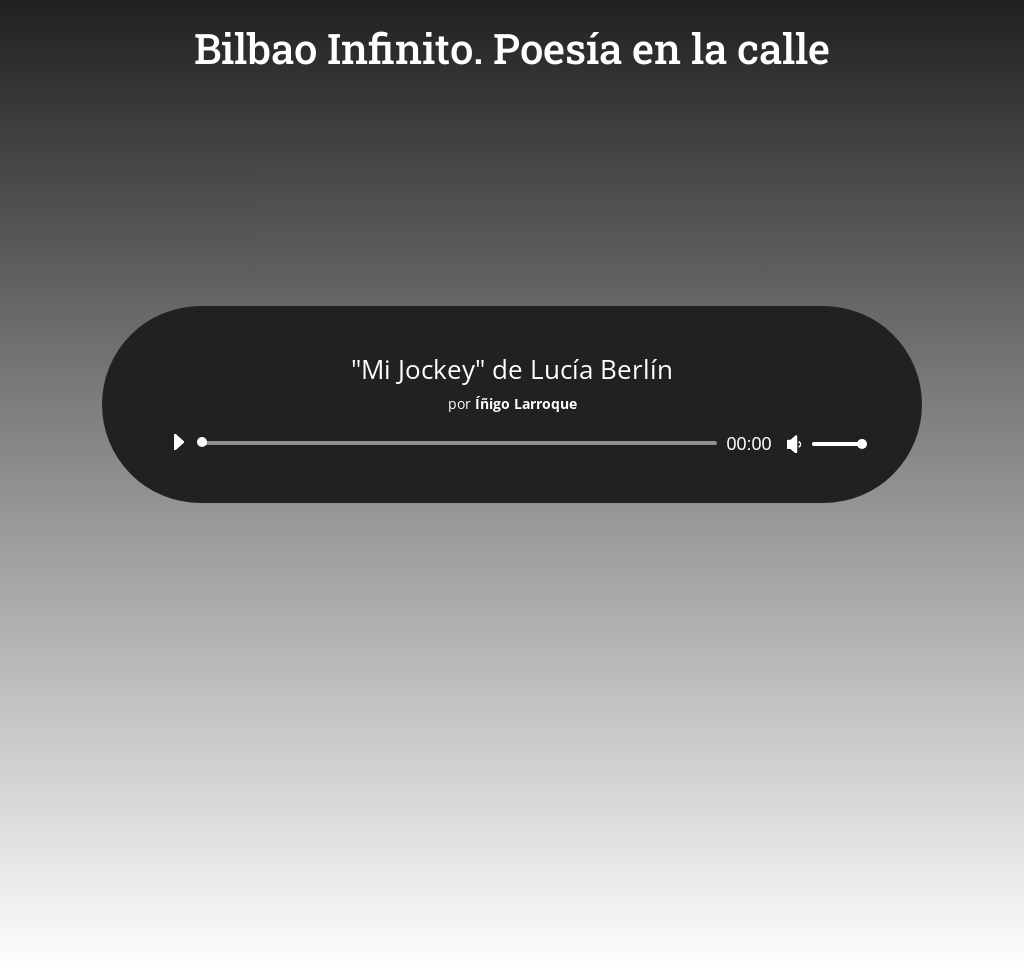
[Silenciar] (794, 444)
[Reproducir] (178, 442)
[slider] (460, 443)
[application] (511, 443)
